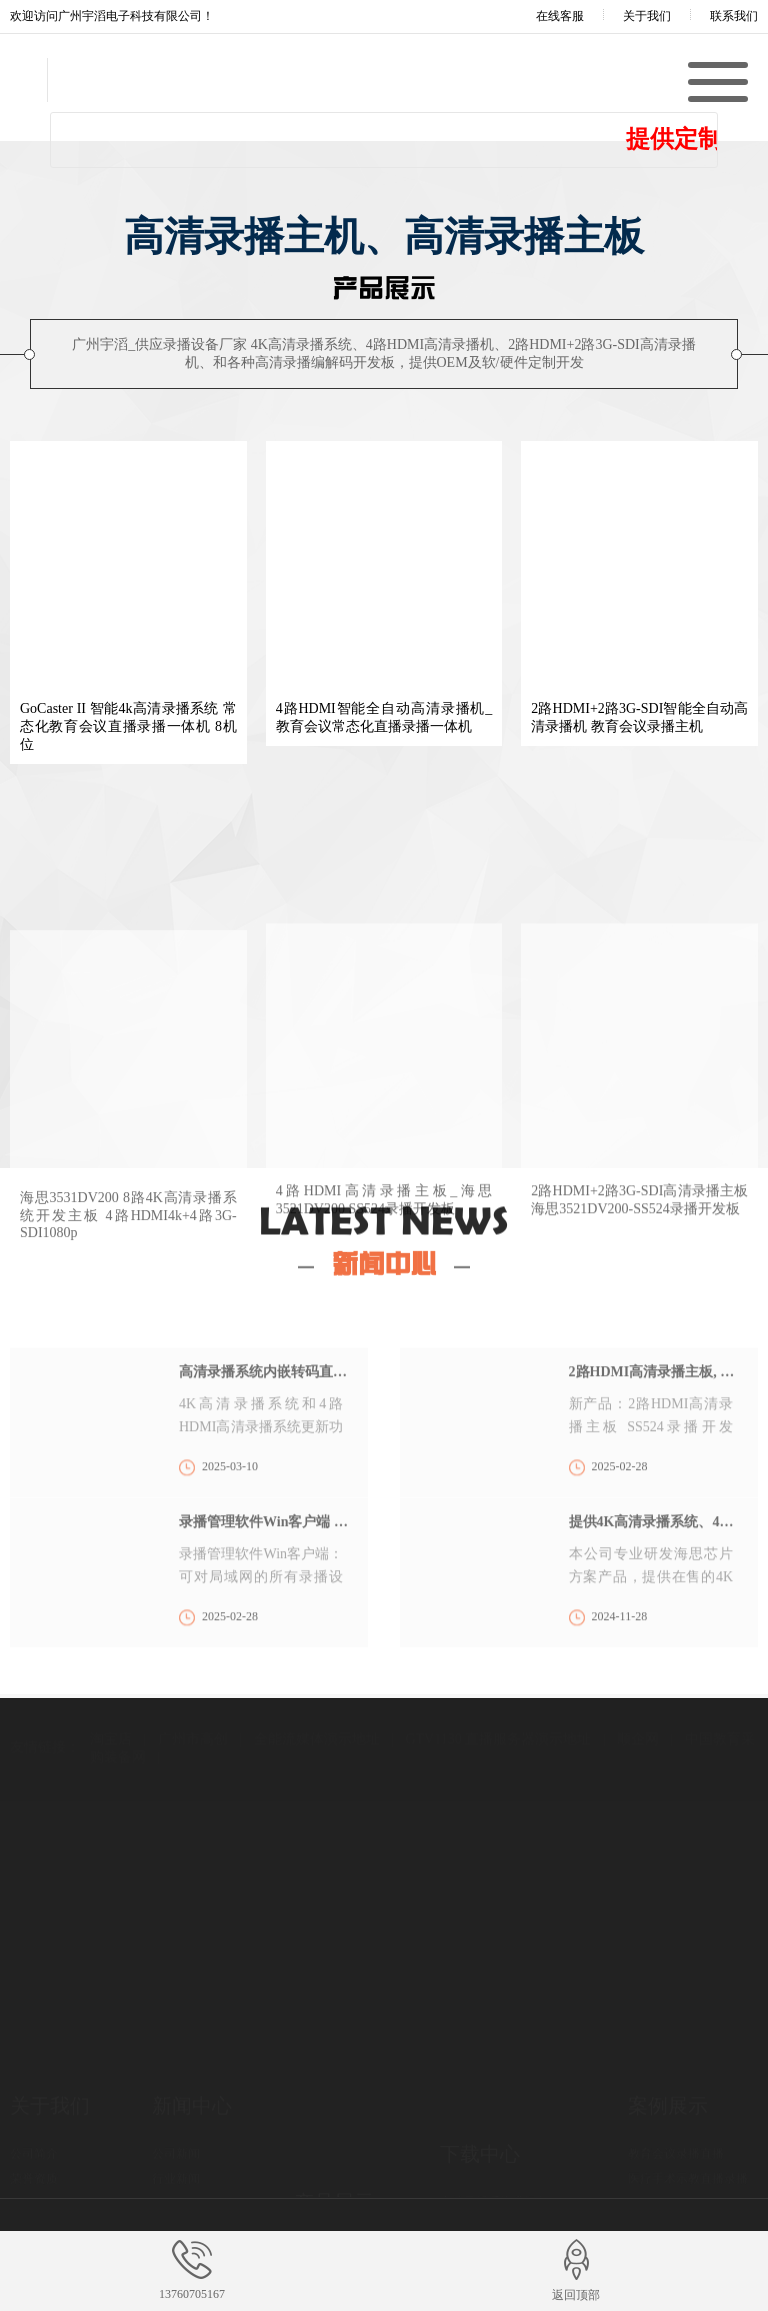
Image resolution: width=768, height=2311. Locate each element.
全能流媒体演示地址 (317, 1695)
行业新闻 (176, 2123)
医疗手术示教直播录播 (688, 2123)
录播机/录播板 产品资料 (503, 2176)
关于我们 (647, 16)
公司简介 (34, 2098)
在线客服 (546, 16)
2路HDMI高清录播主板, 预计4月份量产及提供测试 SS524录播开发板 (653, 1451)
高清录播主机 (330, 2154)
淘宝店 (111, 1695)
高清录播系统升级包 (494, 2126)
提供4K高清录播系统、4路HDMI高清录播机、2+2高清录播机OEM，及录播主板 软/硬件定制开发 (653, 1601)
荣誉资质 (34, 2123)
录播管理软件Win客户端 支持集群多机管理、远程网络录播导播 (263, 1601)
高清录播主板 (330, 2179)
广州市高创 (193, 1695)
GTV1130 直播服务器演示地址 (498, 1695)
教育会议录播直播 (676, 2098)
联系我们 (734, 16)
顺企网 (638, 1695)
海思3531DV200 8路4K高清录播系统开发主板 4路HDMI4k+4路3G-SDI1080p (128, 1384)
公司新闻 (176, 2098)
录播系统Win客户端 (492, 2151)
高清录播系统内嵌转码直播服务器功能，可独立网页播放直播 (263, 1451)
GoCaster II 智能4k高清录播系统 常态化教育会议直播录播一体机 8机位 (128, 726)
